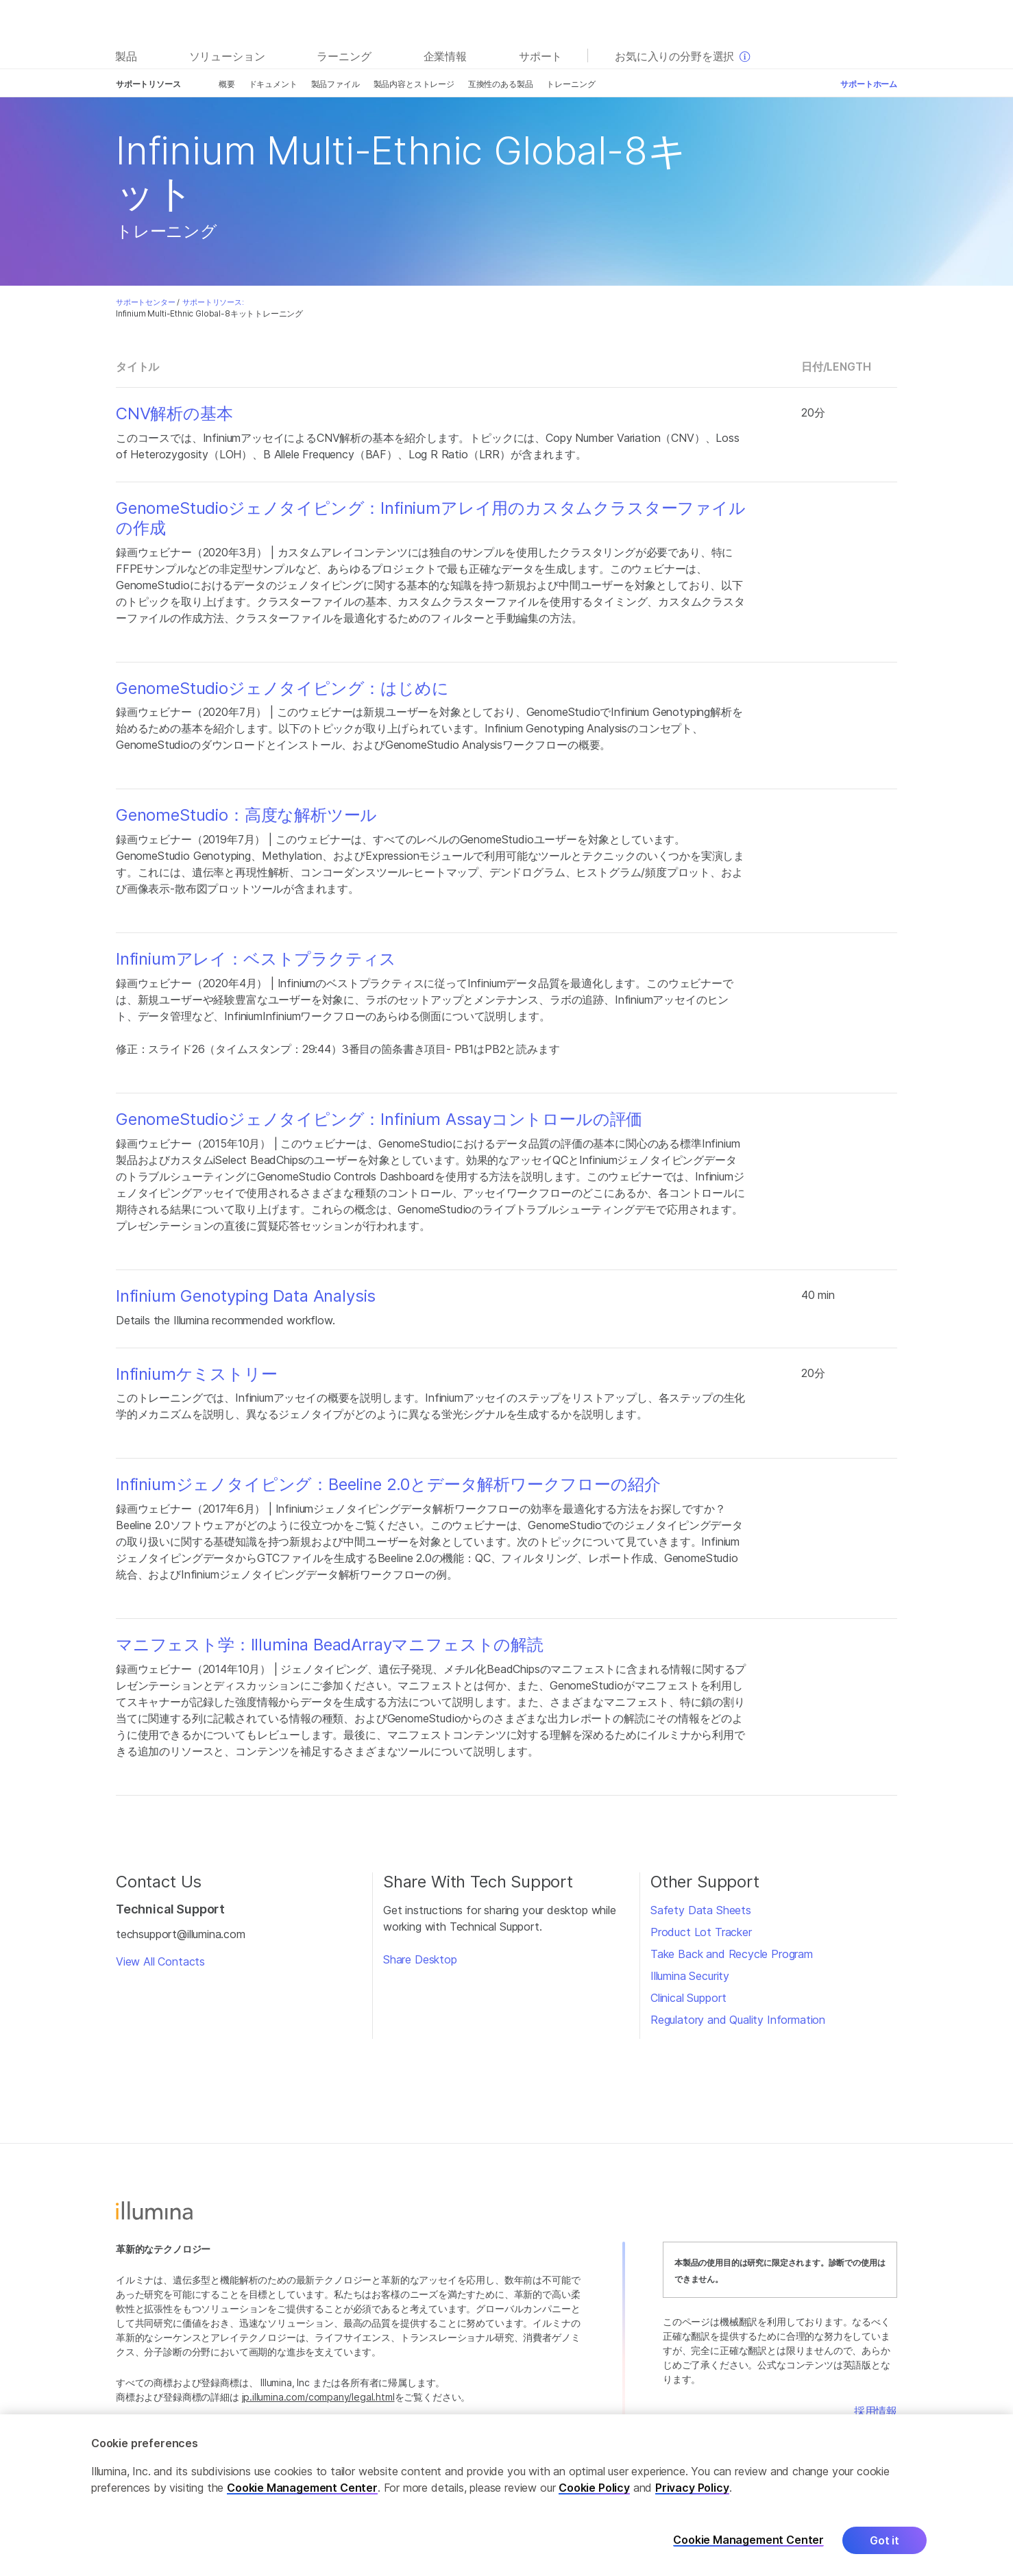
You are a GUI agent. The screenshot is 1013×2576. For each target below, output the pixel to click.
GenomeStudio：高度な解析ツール (246, 815)
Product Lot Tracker (701, 1932)
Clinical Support (688, 1998)
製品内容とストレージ (414, 84)
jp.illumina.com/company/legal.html (318, 2397)
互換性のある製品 (500, 84)
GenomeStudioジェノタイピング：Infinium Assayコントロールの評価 (379, 1119)
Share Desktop (420, 1959)
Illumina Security (689, 1976)
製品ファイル (335, 84)
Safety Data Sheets (700, 1910)
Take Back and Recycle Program (731, 1954)
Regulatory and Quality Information (737, 2020)
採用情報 (875, 2411)
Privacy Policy (692, 2497)
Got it (884, 2550)
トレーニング (570, 84)
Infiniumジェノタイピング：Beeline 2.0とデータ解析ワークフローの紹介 (388, 1484)
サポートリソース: (212, 302)
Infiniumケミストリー (197, 1374)
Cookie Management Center (302, 2497)
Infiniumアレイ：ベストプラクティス (256, 959)
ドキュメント (273, 84)
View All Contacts (160, 1961)
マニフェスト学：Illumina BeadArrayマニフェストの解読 (330, 1645)
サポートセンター (145, 302)
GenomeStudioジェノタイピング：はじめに (282, 688)
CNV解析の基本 (174, 413)
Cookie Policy (594, 2497)
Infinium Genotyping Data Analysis (246, 1296)
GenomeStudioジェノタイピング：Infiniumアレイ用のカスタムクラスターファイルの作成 (431, 518)
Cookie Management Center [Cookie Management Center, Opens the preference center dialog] (748, 2550)
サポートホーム (868, 84)
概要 (227, 84)
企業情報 (445, 56)
